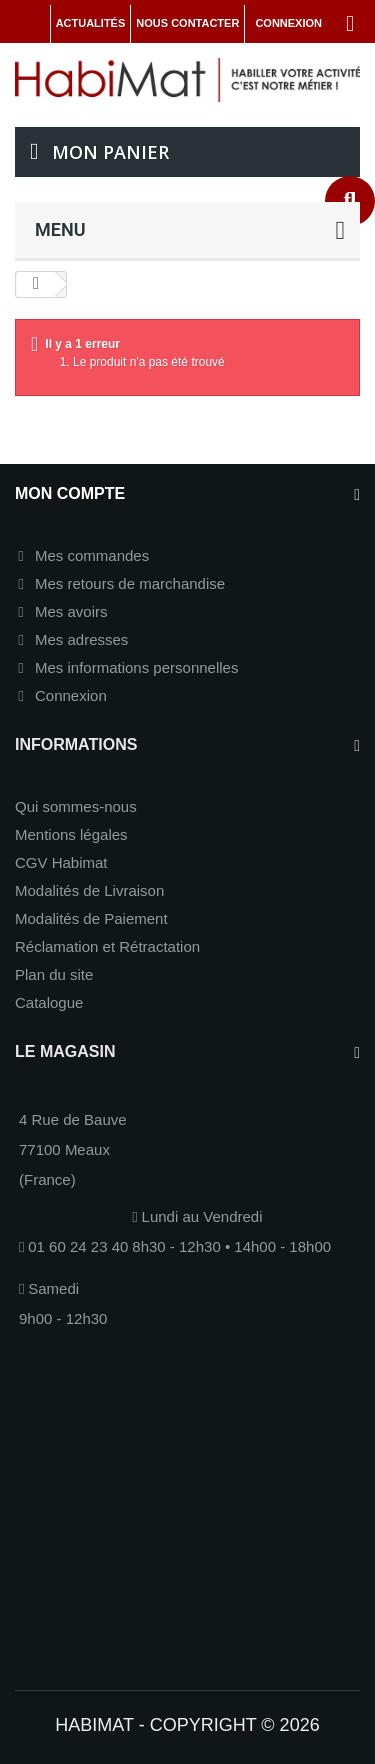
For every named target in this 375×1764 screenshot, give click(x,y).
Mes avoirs (71, 611)
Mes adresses (81, 639)
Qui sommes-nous (76, 806)
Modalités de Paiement (91, 918)
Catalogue (49, 1002)
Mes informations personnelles (136, 667)
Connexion (71, 695)
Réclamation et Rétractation (107, 946)
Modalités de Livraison (89, 890)
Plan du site (54, 974)
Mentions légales (71, 834)
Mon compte (70, 493)
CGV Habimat (61, 862)
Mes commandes (92, 555)
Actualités (91, 23)
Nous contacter (187, 23)
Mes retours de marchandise (130, 583)
